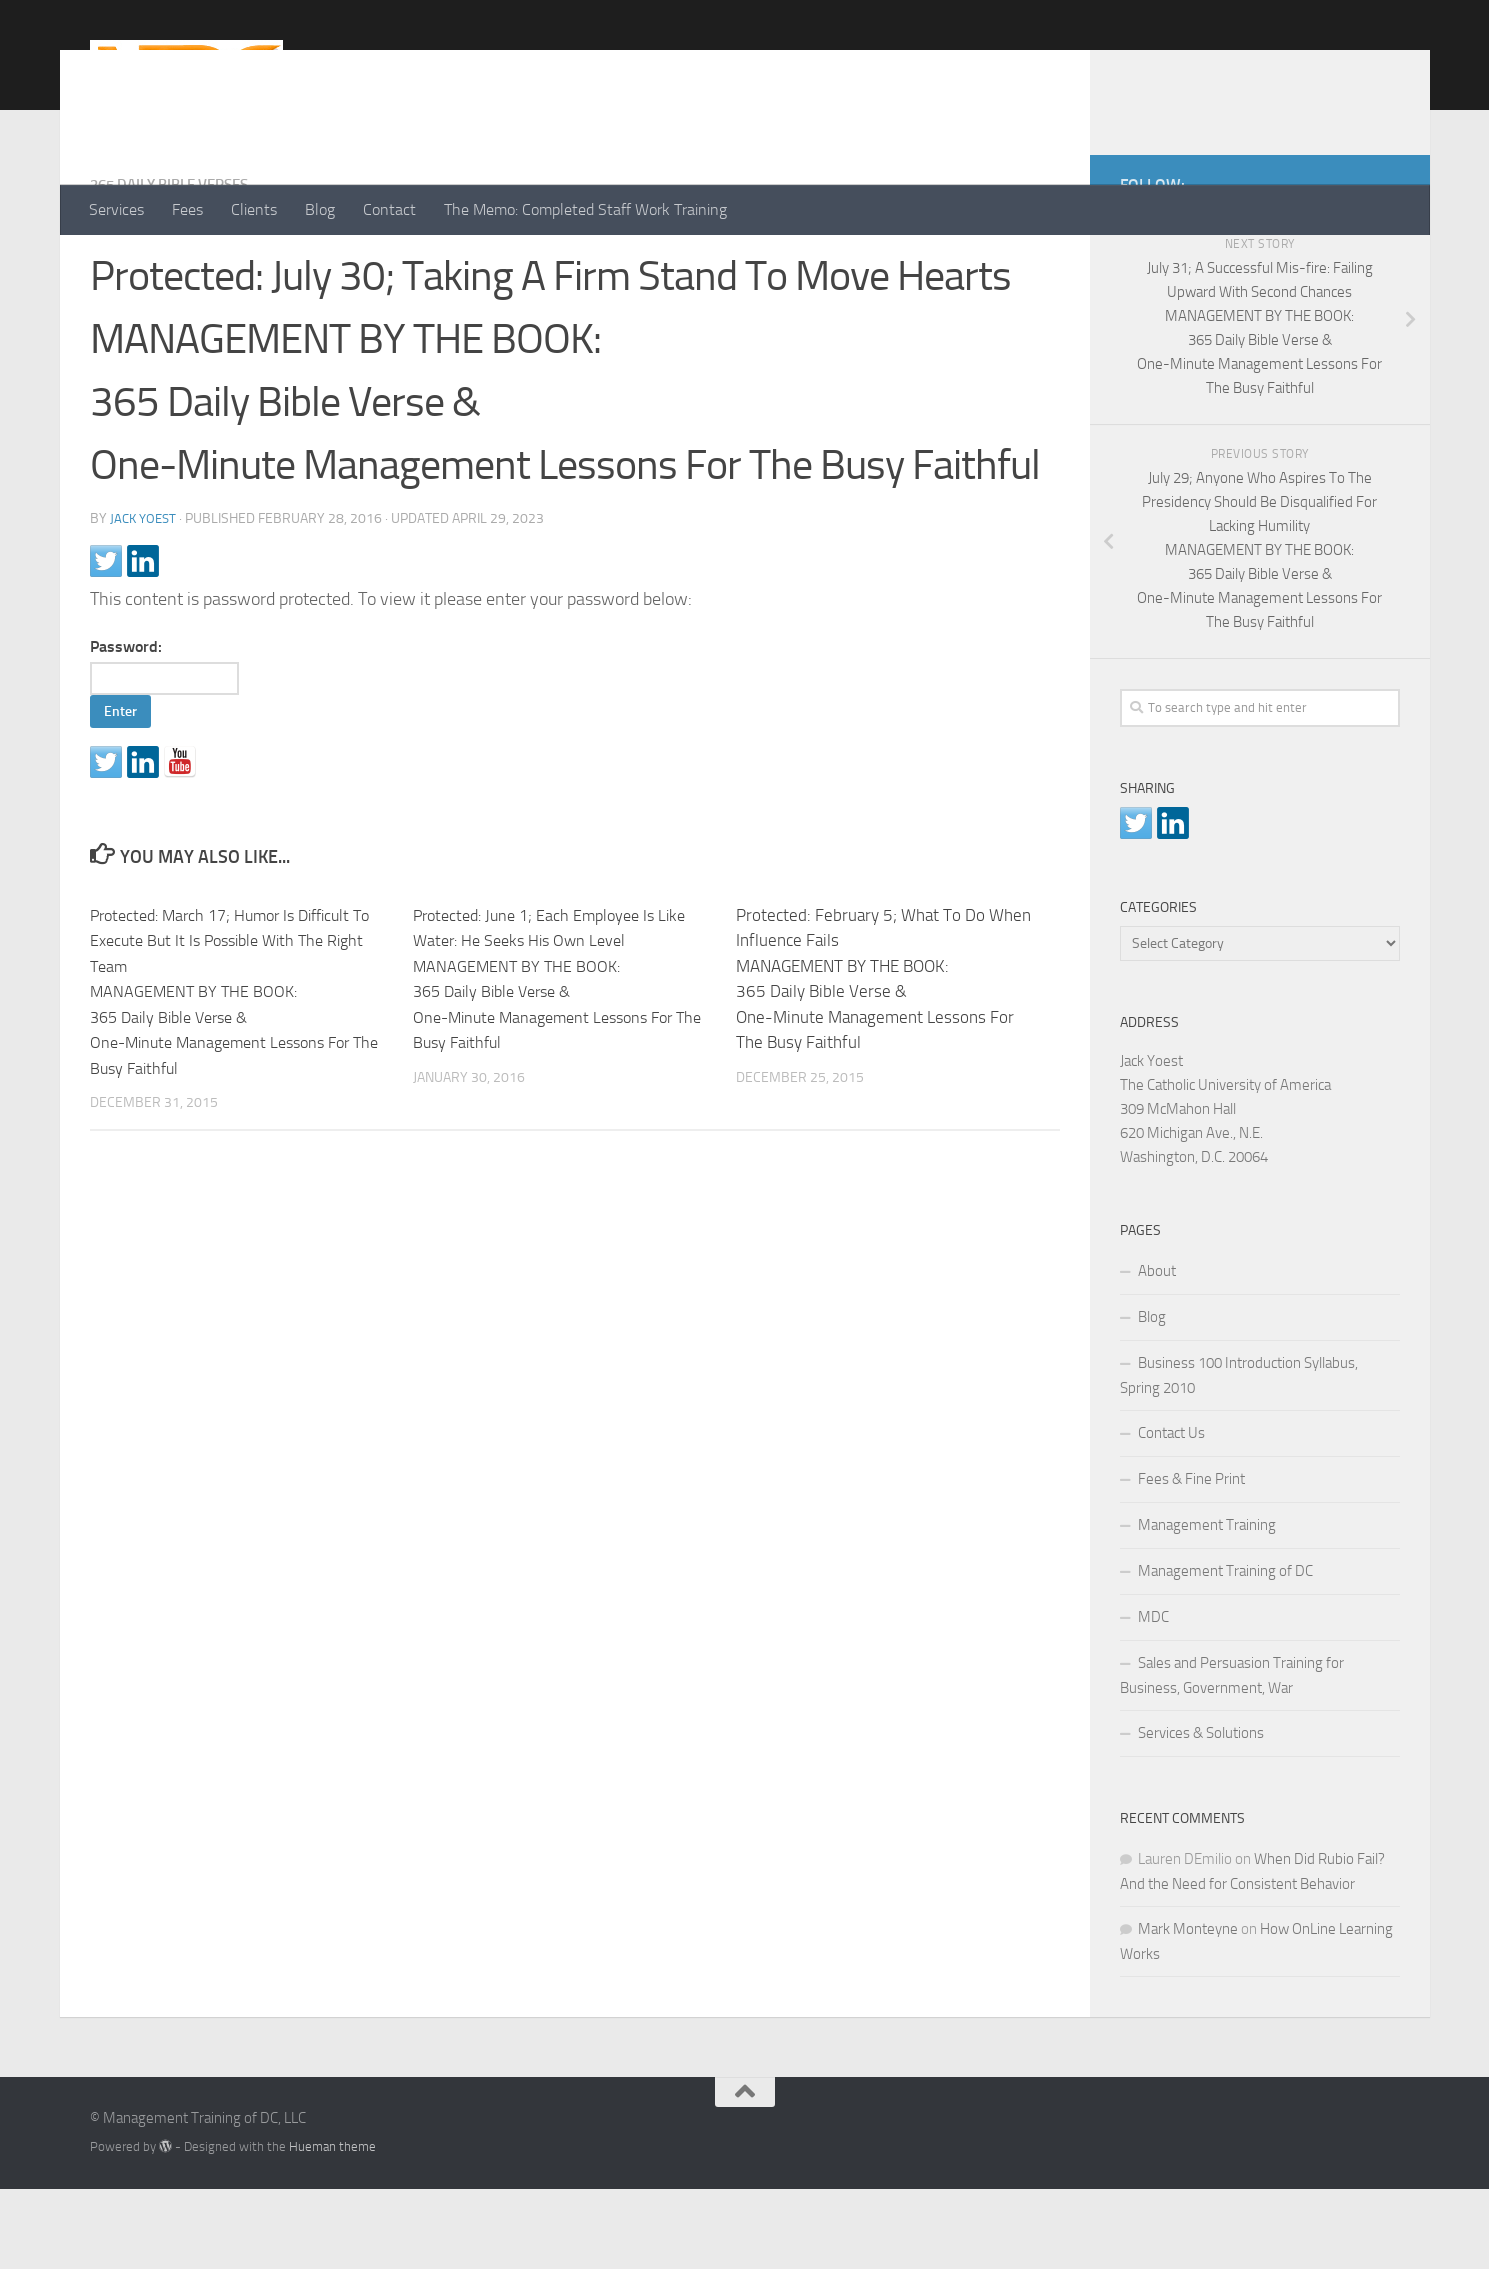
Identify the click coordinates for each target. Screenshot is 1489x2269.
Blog (320, 209)
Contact (389, 209)
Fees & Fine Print (1191, 1559)
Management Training (1207, 1605)
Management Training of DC (1225, 1651)
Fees (187, 209)
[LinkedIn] (1356, 261)
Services (116, 209)
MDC (1153, 1697)
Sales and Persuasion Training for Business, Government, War (1232, 1755)
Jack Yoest (145, 598)
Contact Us (1171, 1513)
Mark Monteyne (1188, 2009)
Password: (174, 747)
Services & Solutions (1201, 1813)
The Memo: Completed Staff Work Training (585, 209)
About (1157, 1351)
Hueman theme (332, 2226)
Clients (254, 209)
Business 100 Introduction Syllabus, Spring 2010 (1239, 1455)
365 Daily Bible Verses (178, 264)
